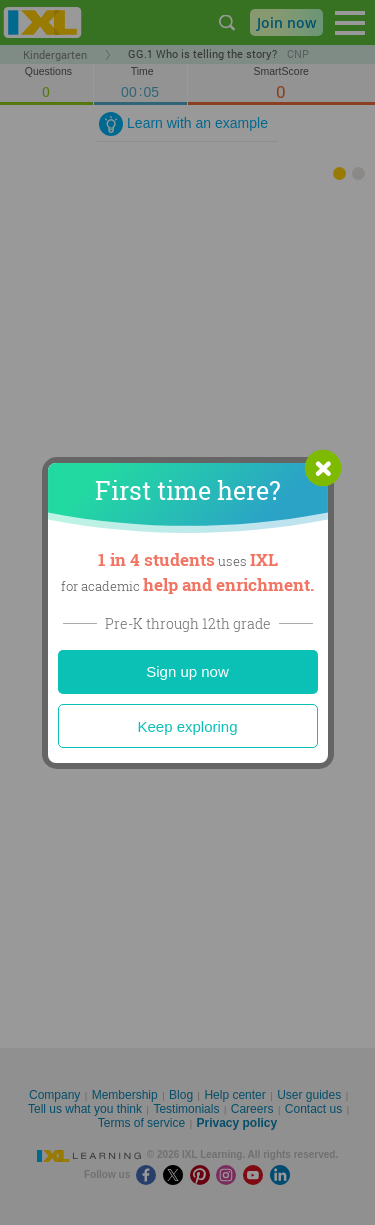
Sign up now (187, 671)
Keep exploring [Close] (187, 726)
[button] (323, 468)
